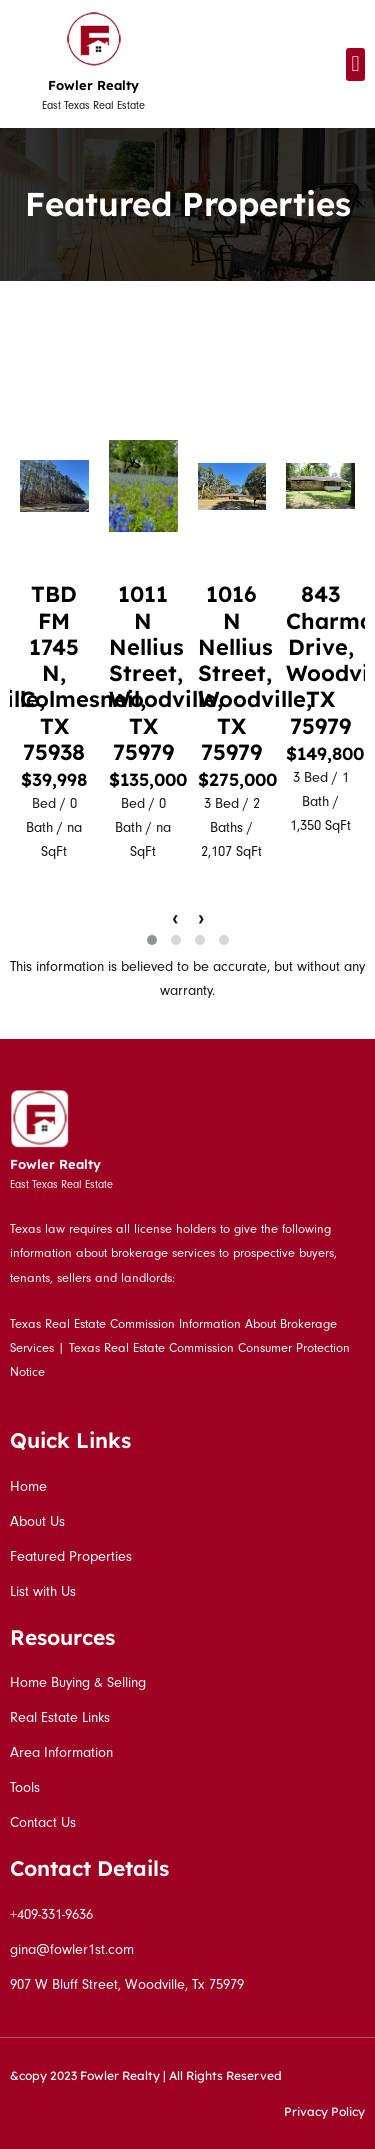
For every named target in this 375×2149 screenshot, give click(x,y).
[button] (355, 64)
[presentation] (175, 918)
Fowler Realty (93, 85)
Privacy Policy (324, 2111)
